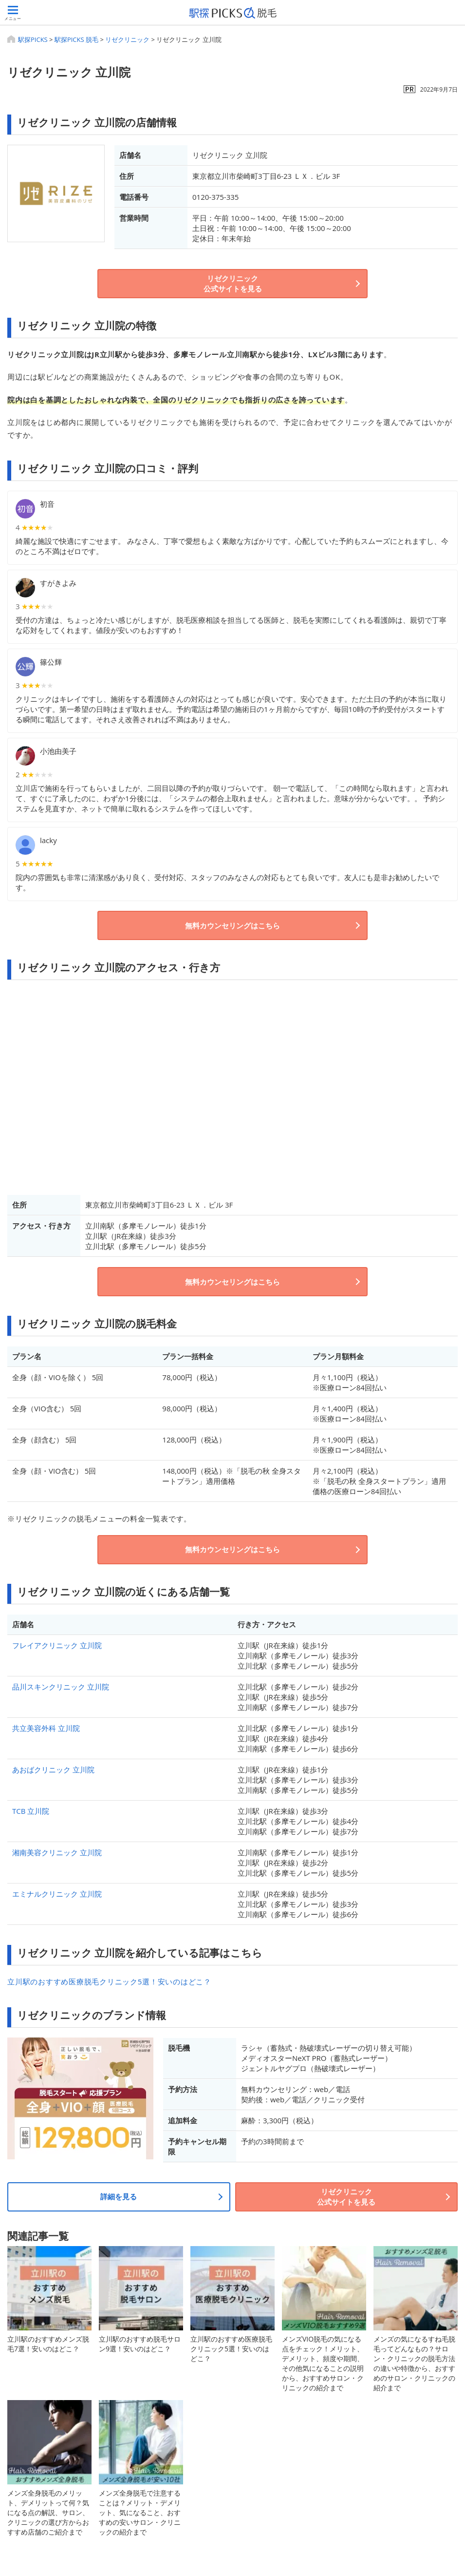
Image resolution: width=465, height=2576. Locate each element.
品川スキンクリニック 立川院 (60, 1687)
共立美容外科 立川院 (46, 1728)
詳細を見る (118, 2196)
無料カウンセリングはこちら (232, 925)
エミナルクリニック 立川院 (57, 1894)
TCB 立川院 (30, 1811)
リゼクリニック (127, 39)
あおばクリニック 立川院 (53, 1769)
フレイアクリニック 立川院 (57, 1645)
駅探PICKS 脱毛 (76, 39)
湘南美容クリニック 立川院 (57, 1852)
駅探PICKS (33, 39)
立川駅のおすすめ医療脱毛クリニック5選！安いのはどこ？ (109, 1981)
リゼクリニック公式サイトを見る (233, 283)
